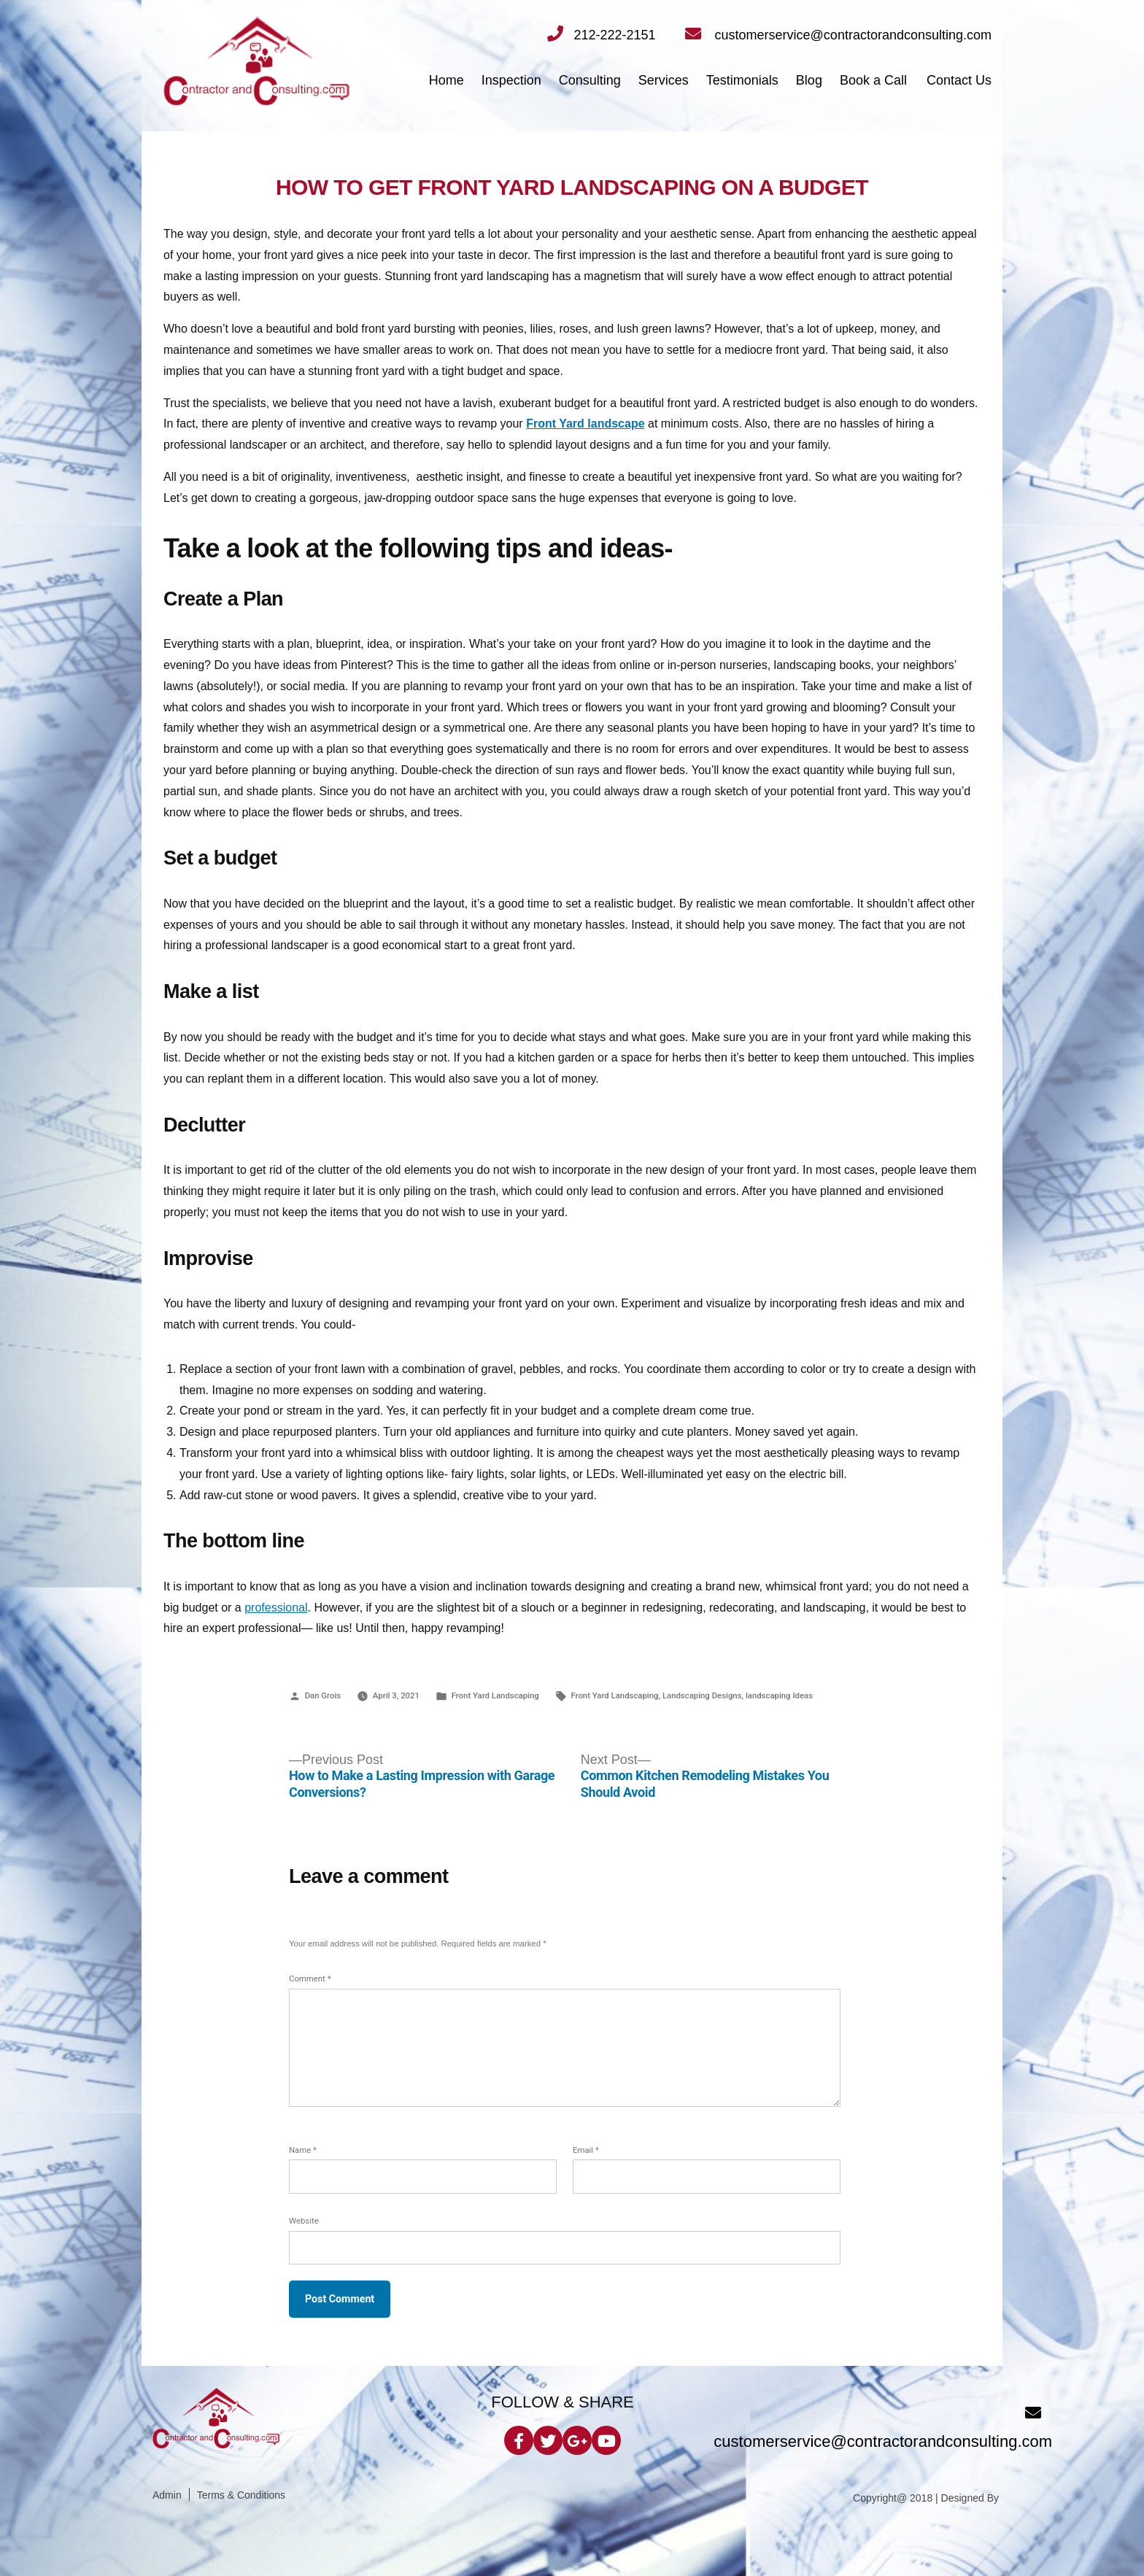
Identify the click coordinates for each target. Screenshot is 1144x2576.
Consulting (590, 80)
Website (304, 2221)
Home (446, 80)
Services (663, 80)
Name (303, 2150)
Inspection (511, 80)
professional (275, 1607)
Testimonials (742, 80)
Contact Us (959, 80)
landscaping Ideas (779, 1695)
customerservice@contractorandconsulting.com (838, 35)
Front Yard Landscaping (495, 1695)
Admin (167, 2495)
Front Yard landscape (585, 423)
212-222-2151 (601, 35)
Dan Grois (323, 1695)
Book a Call (873, 80)
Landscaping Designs (702, 1695)
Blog (809, 80)
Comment (310, 1978)
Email (586, 2150)
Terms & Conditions (241, 2495)
